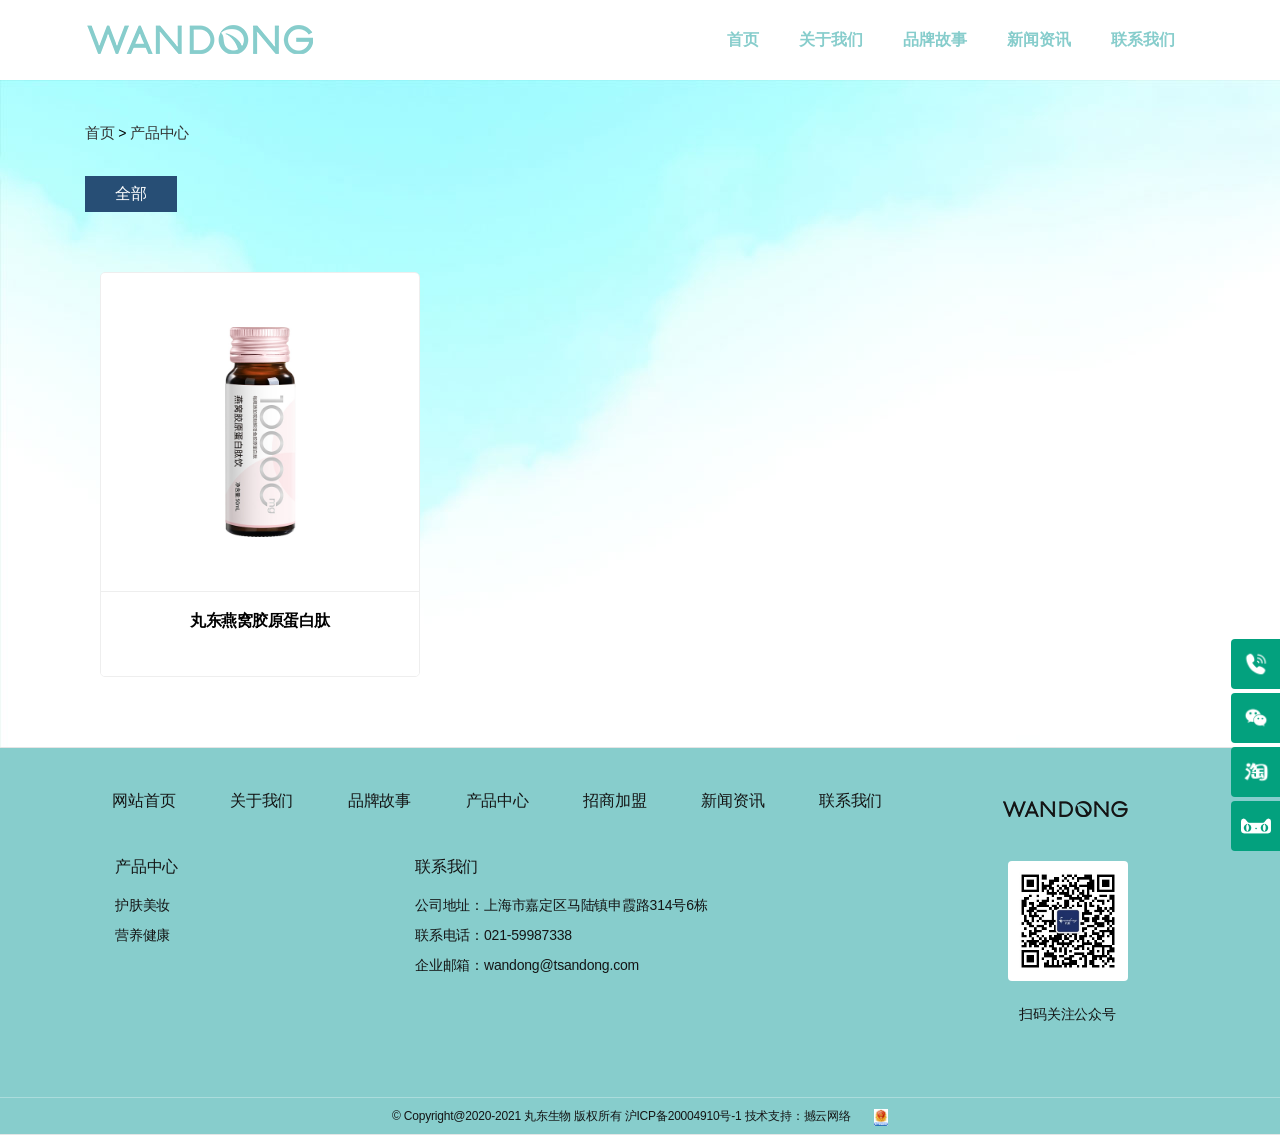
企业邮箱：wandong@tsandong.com (527, 965)
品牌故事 (935, 39)
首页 (753, 24)
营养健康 (142, 935)
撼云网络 (827, 1116)
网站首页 (143, 800)
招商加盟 (614, 800)
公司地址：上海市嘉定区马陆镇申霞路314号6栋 (561, 905)
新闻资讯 (1039, 39)
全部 (131, 193)
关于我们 (831, 39)
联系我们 (1143, 39)
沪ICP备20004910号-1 (683, 1116)
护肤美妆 (142, 905)
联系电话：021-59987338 (493, 935)
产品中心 (497, 800)
